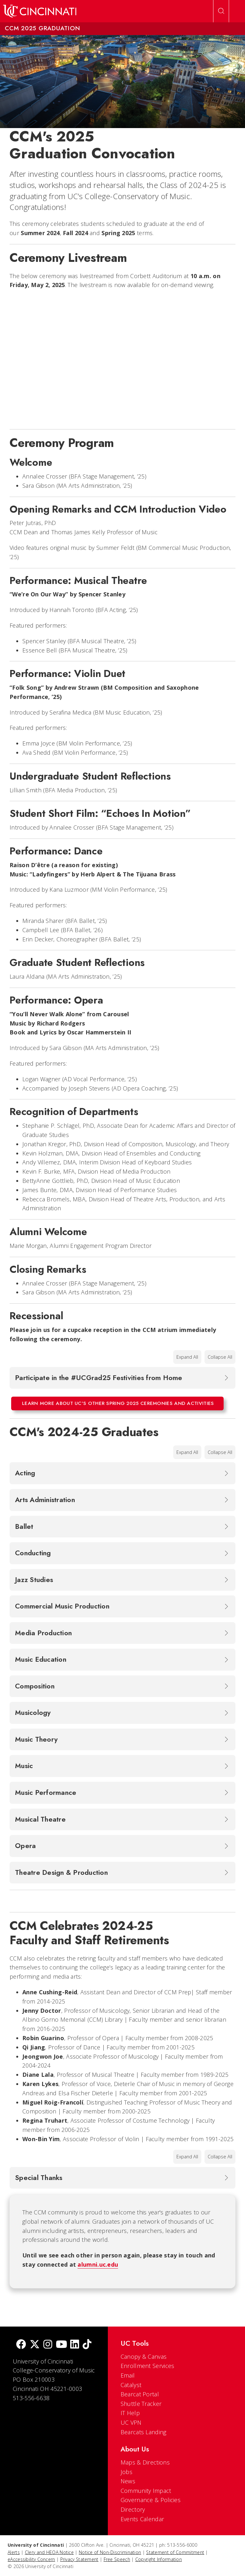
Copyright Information (158, 2559)
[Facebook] (21, 2344)
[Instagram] (47, 2344)
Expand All (187, 1357)
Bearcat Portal (140, 2394)
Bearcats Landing (144, 2432)
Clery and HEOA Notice (49, 2552)
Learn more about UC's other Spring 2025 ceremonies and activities (118, 1403)
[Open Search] (221, 11)
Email (128, 2375)
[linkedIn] (74, 2344)
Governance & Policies (151, 2500)
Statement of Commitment (175, 2552)
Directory (133, 2509)
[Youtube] (61, 2344)
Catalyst (131, 2385)
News (128, 2481)
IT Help (130, 2413)
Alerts (14, 2552)
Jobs (126, 2472)
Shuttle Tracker (141, 2403)
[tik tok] (87, 2344)
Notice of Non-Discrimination (110, 2552)
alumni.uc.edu (98, 2264)
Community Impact (146, 2490)
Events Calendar (142, 2519)
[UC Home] (39, 11)
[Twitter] (35, 2344)
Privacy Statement (79, 2559)
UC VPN (131, 2422)
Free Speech (117, 2559)
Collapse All (220, 1357)
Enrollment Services (147, 2366)
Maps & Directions (145, 2462)
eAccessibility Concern (31, 2559)
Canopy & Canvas (144, 2356)
